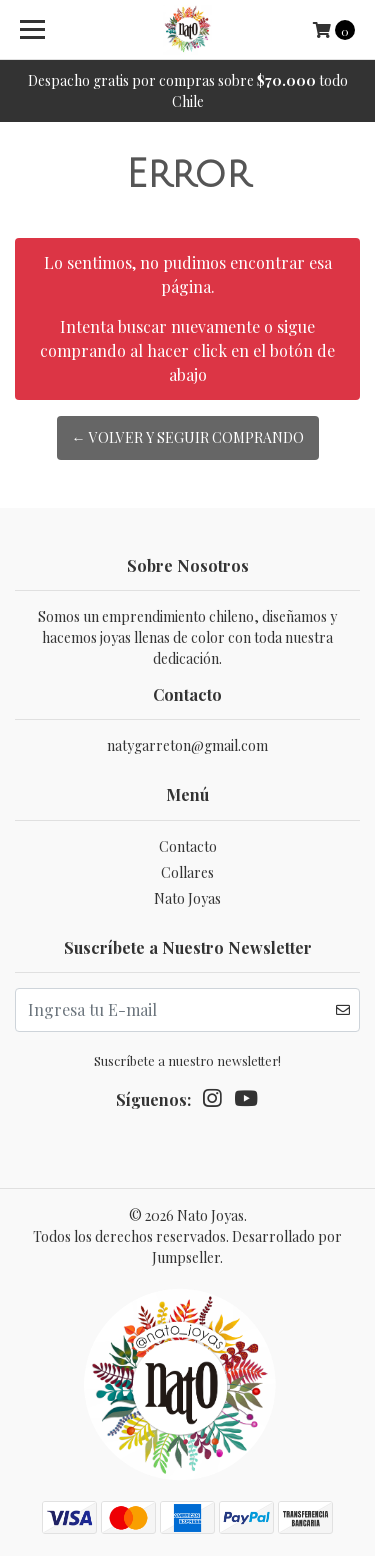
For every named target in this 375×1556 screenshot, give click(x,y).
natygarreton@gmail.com (187, 745)
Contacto (188, 846)
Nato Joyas (187, 898)
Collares (187, 872)
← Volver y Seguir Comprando (188, 437)
